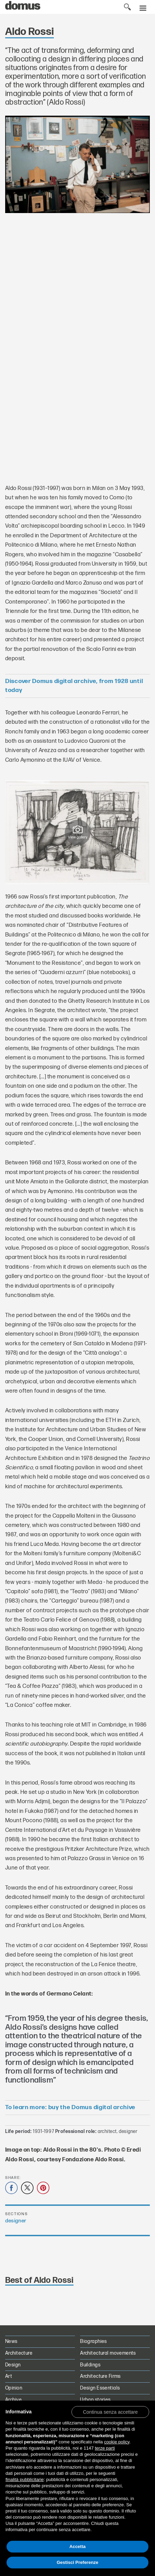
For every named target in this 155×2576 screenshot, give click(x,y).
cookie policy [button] (116, 2441)
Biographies (93, 2341)
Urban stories (95, 2400)
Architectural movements (108, 2353)
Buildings (90, 2365)
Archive (13, 2400)
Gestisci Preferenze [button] (77, 2562)
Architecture (18, 2353)
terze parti (105, 2448)
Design (13, 2365)
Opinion (13, 2388)
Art (8, 2376)
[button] (110, 2411)
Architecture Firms (100, 2376)
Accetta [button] (77, 2546)
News (11, 2341)
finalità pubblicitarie (25, 2479)
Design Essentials (100, 2388)
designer (16, 2221)
